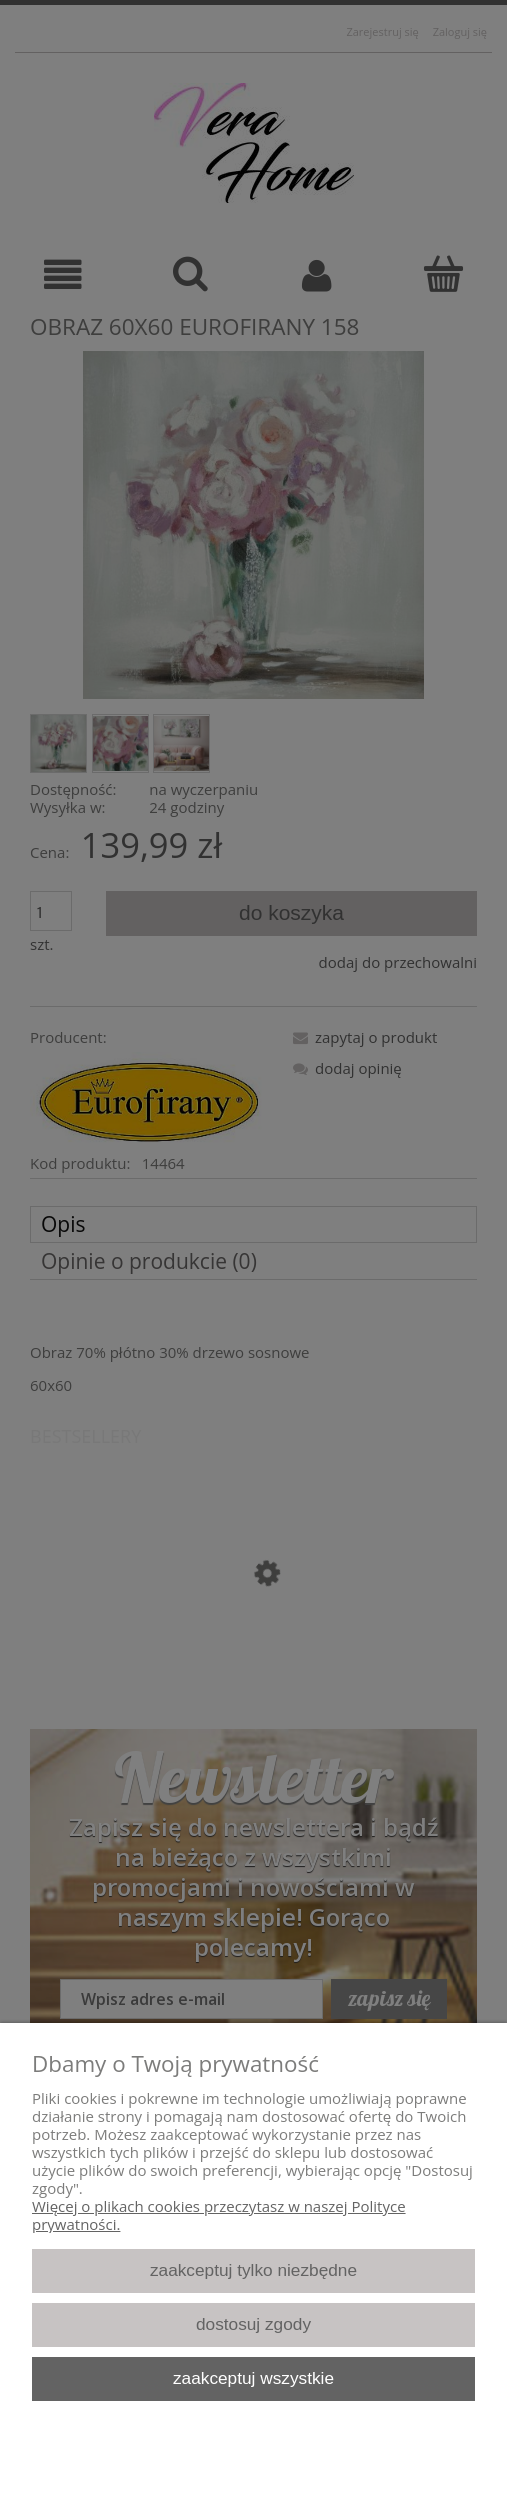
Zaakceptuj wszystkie (253, 2378)
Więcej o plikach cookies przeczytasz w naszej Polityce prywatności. (219, 2215)
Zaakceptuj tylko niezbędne (253, 2270)
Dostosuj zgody (253, 2324)
